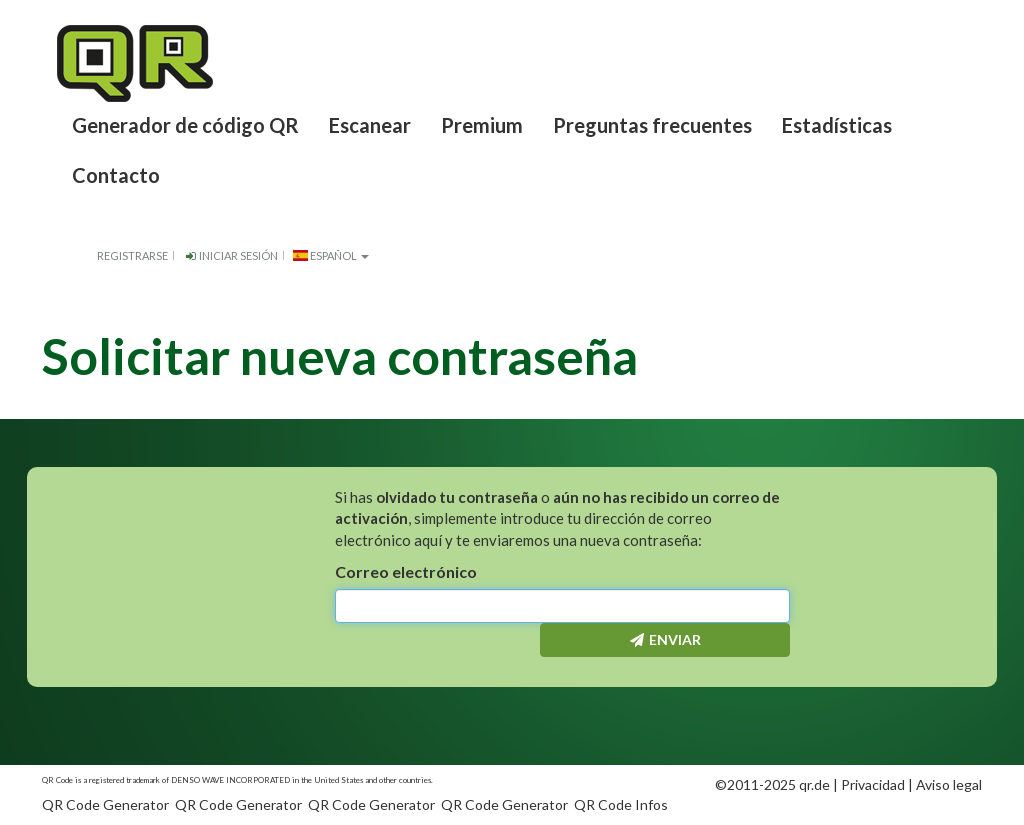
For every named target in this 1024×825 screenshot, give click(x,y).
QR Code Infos (621, 804)
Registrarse (132, 255)
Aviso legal (949, 784)
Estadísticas (837, 125)
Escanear (370, 125)
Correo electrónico (406, 571)
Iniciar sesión (230, 255)
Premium (482, 125)
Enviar (664, 639)
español (331, 255)
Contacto (116, 175)
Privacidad (873, 784)
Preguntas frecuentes (652, 125)
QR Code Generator (105, 804)
